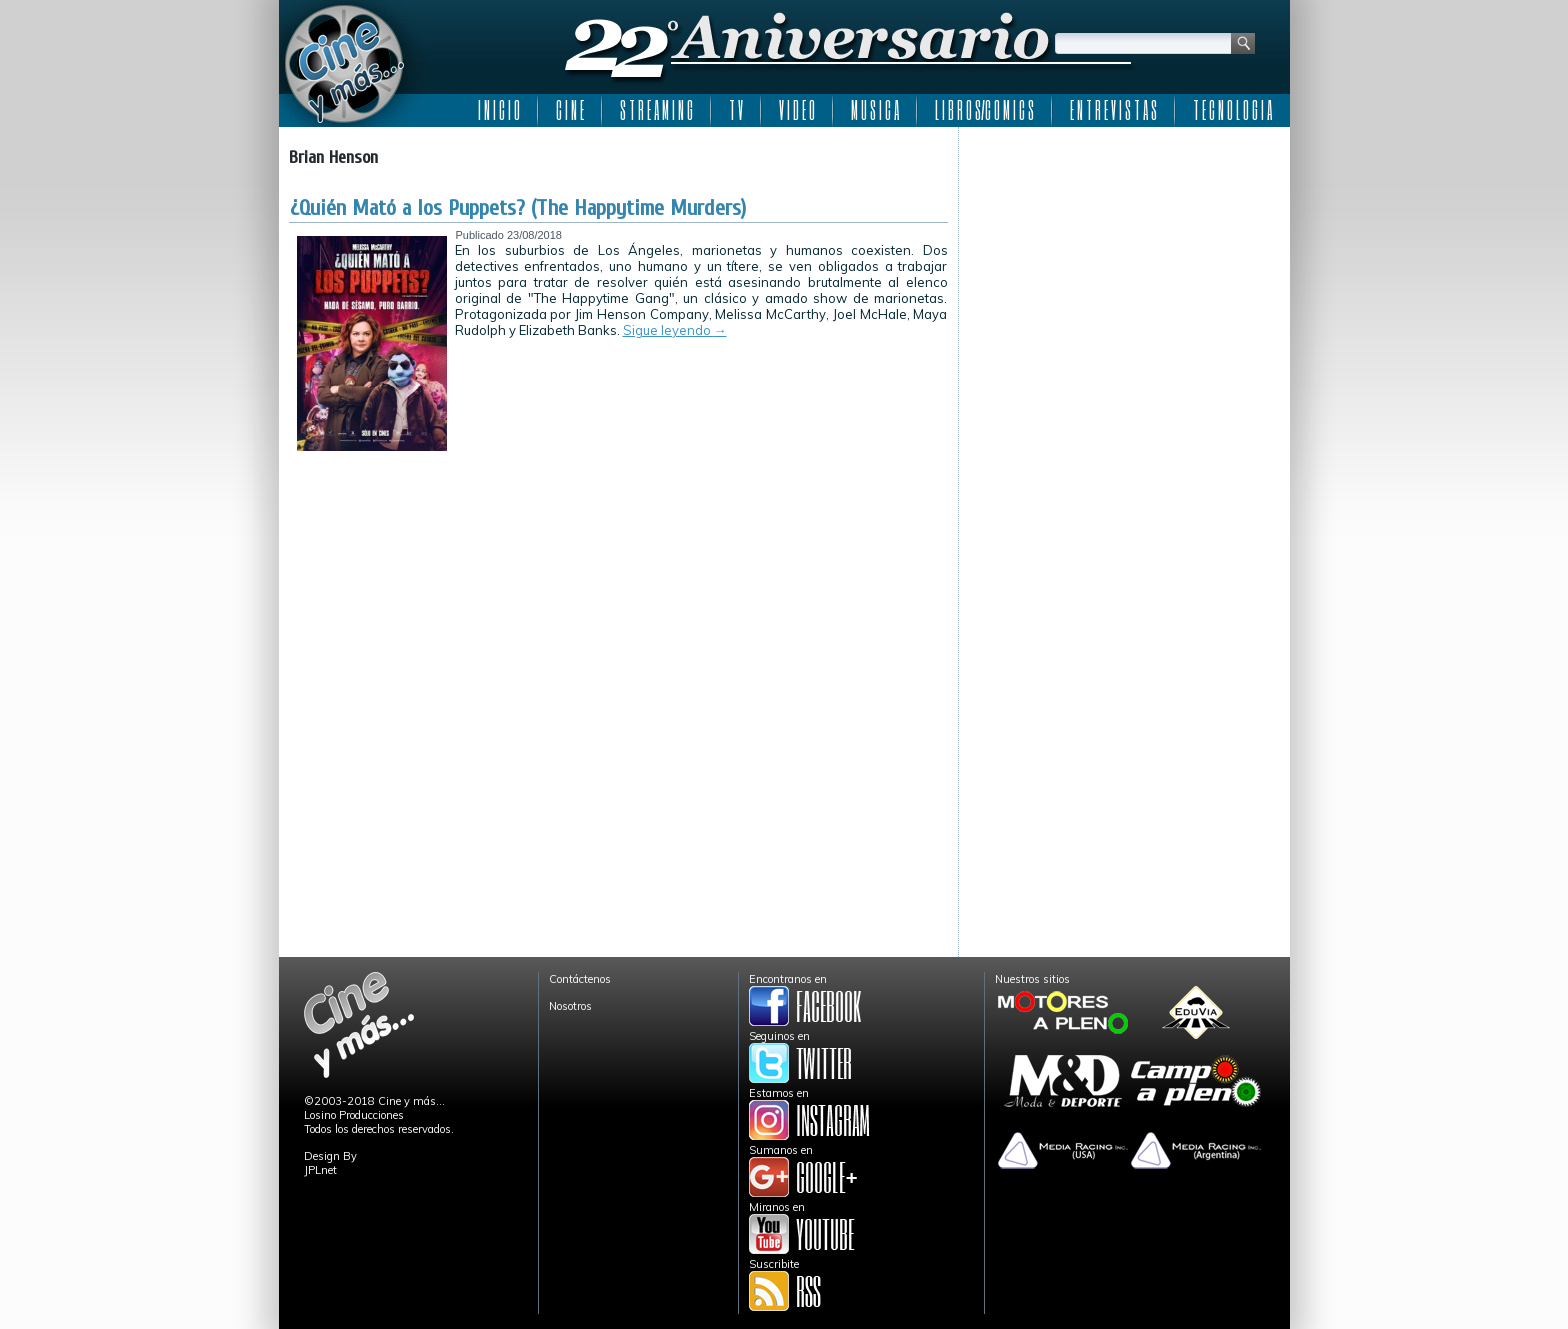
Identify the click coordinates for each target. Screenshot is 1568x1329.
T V (736, 110)
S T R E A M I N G (656, 110)
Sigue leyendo (675, 330)
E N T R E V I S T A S (1113, 110)
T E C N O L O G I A (1232, 110)
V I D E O (797, 110)
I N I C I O (499, 110)
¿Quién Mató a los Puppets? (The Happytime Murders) (518, 208)
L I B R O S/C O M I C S (984, 110)
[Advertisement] (1124, 262)
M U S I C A (875, 110)
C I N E (570, 110)
